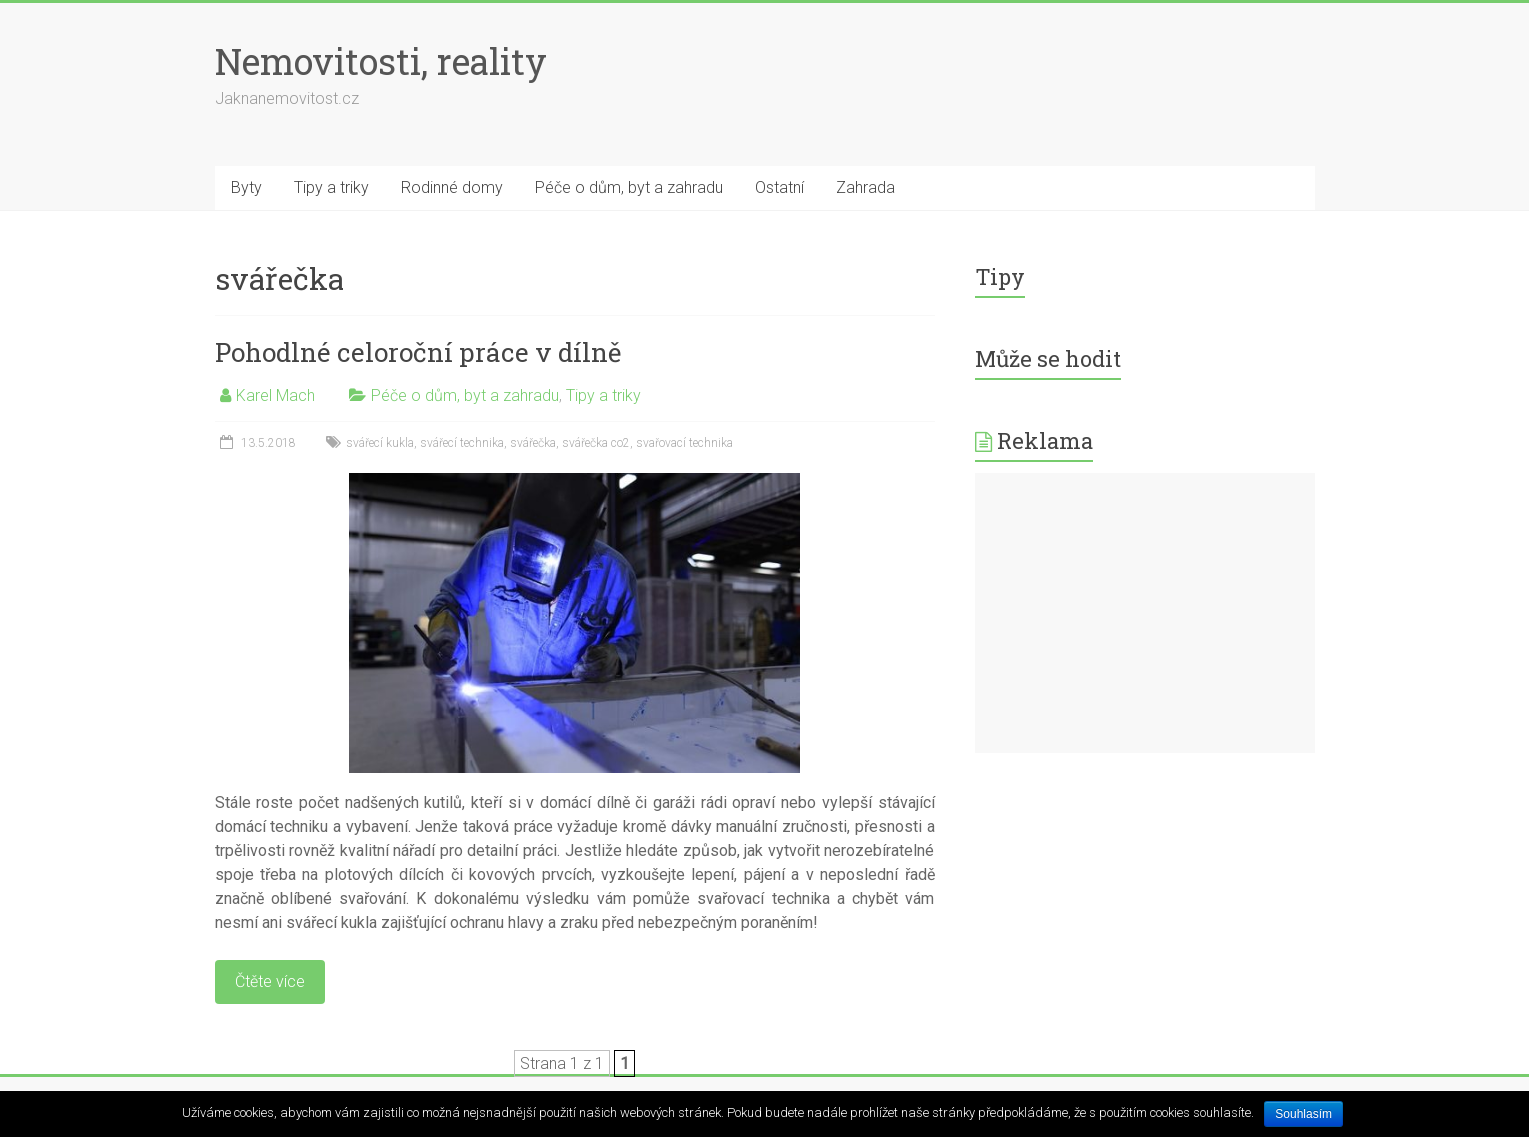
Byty (246, 187)
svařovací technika (684, 443)
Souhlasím (1303, 1114)
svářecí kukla (380, 443)
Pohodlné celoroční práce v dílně (418, 352)
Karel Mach (275, 395)
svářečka (533, 443)
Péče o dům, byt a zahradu (629, 187)
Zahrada (865, 187)
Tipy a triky (331, 187)
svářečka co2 (596, 443)
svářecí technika (462, 443)
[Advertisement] (1145, 613)
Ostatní (779, 187)
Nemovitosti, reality (381, 61)
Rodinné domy (452, 187)
